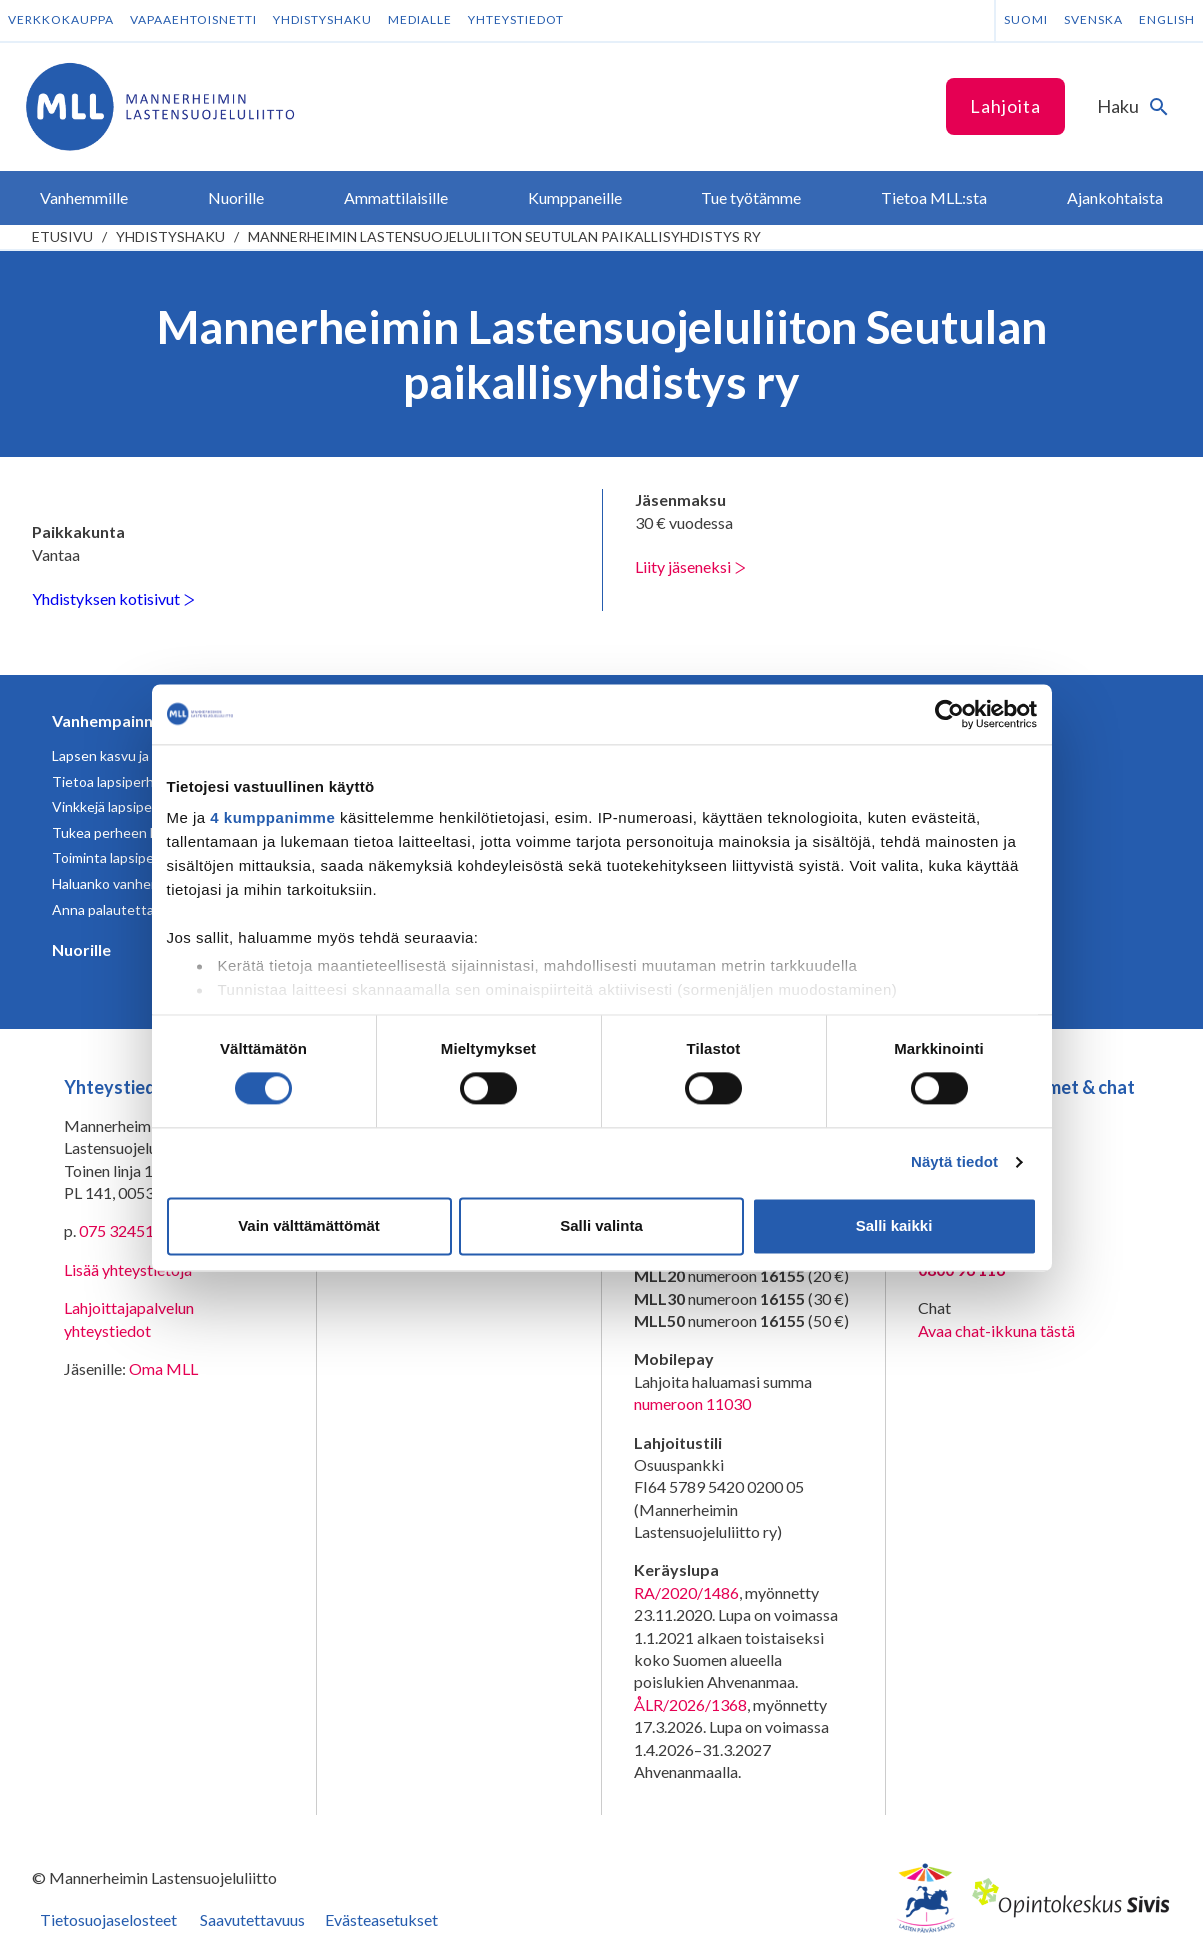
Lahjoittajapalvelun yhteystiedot (129, 1318)
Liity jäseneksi (690, 566)
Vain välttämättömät (309, 1225)
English (1167, 19)
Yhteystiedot (516, 19)
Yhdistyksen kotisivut (113, 598)
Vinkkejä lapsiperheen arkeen (143, 806)
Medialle (420, 19)
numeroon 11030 (692, 1403)
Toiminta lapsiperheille (122, 857)
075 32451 (116, 1230)
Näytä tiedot (954, 1162)
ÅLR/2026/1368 (690, 1704)
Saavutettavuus (252, 1919)
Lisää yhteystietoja (128, 1269)
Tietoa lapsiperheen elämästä (144, 781)
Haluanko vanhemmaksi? (127, 883)
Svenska (1093, 19)
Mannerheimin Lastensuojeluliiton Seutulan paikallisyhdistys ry (504, 236)
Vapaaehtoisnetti (193, 19)
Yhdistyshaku (322, 19)
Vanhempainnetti (116, 720)
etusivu (62, 236)
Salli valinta (601, 1225)
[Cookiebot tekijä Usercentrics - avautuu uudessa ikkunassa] (949, 714)
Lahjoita (1005, 106)
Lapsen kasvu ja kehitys (125, 755)
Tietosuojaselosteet (108, 1919)
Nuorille (81, 949)
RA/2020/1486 (686, 1592)
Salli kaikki (894, 1225)
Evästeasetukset (381, 1919)
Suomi (1026, 19)
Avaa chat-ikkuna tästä (996, 1330)
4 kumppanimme (272, 817)
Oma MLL (163, 1368)
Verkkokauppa (61, 19)
